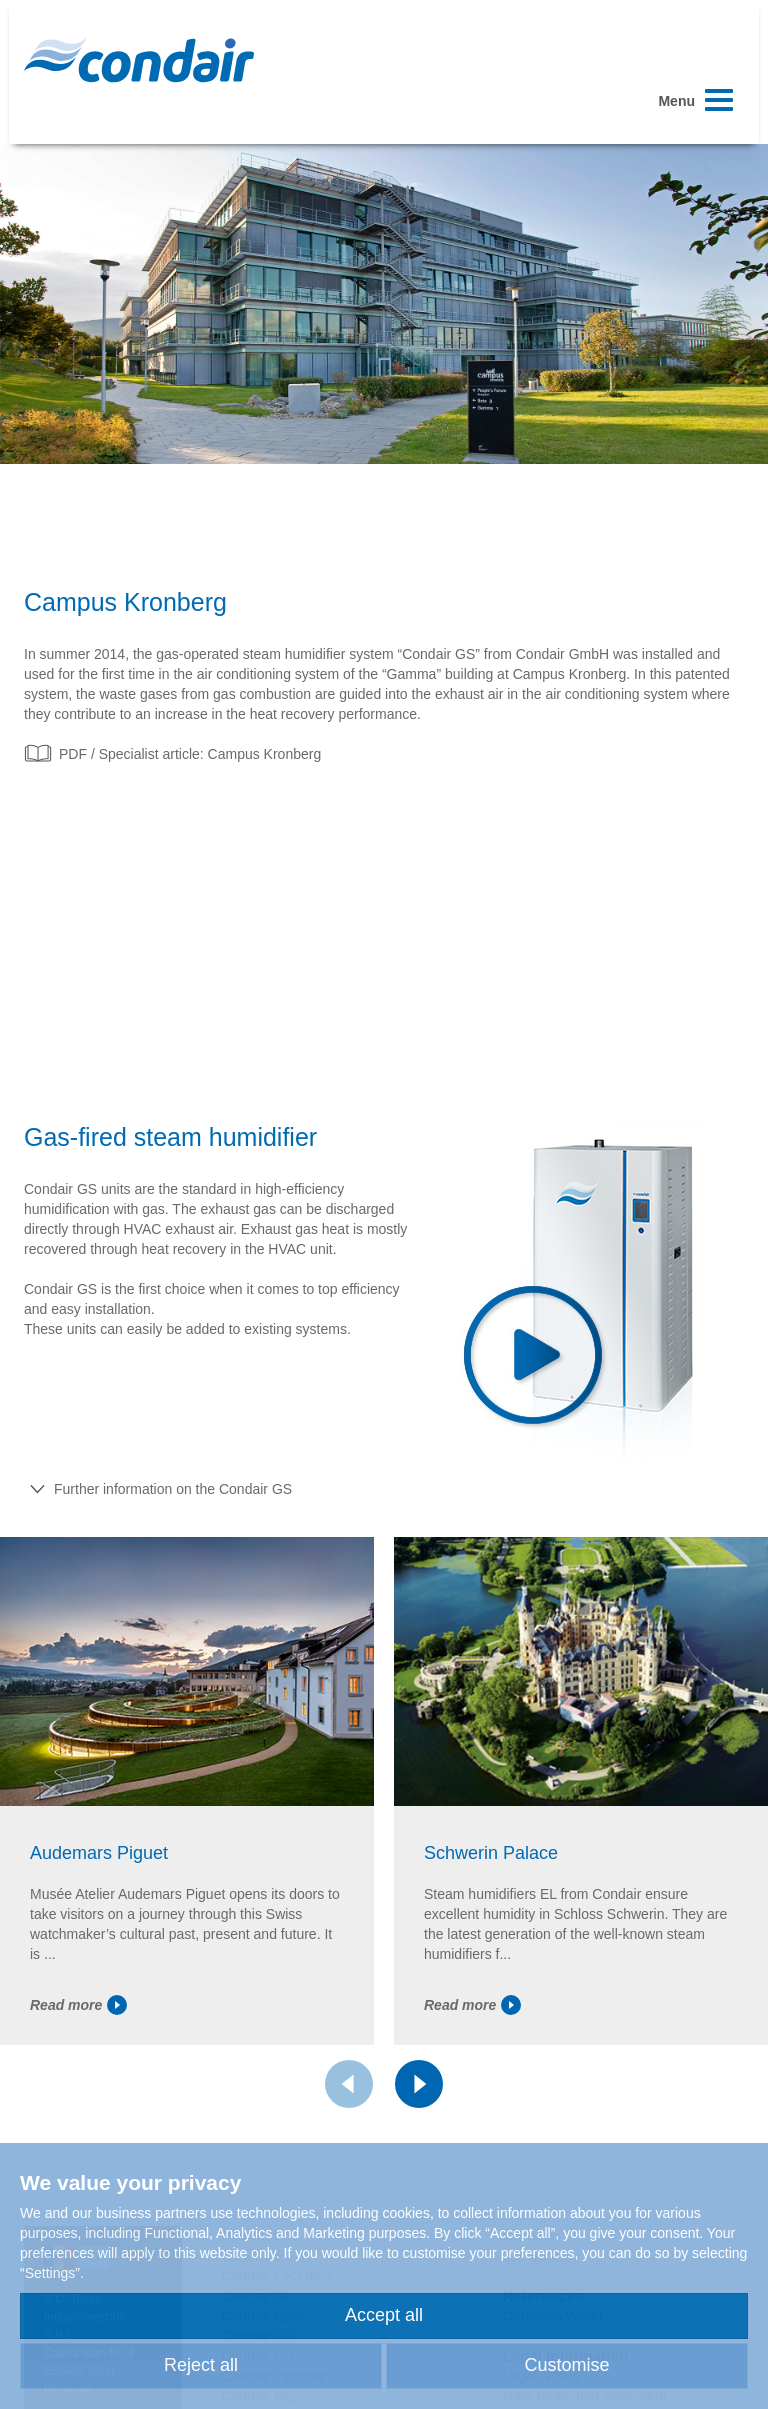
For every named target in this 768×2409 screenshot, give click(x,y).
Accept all (384, 2315)
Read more (78, 2005)
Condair (139, 60)
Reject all (201, 2365)
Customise (566, 2365)
